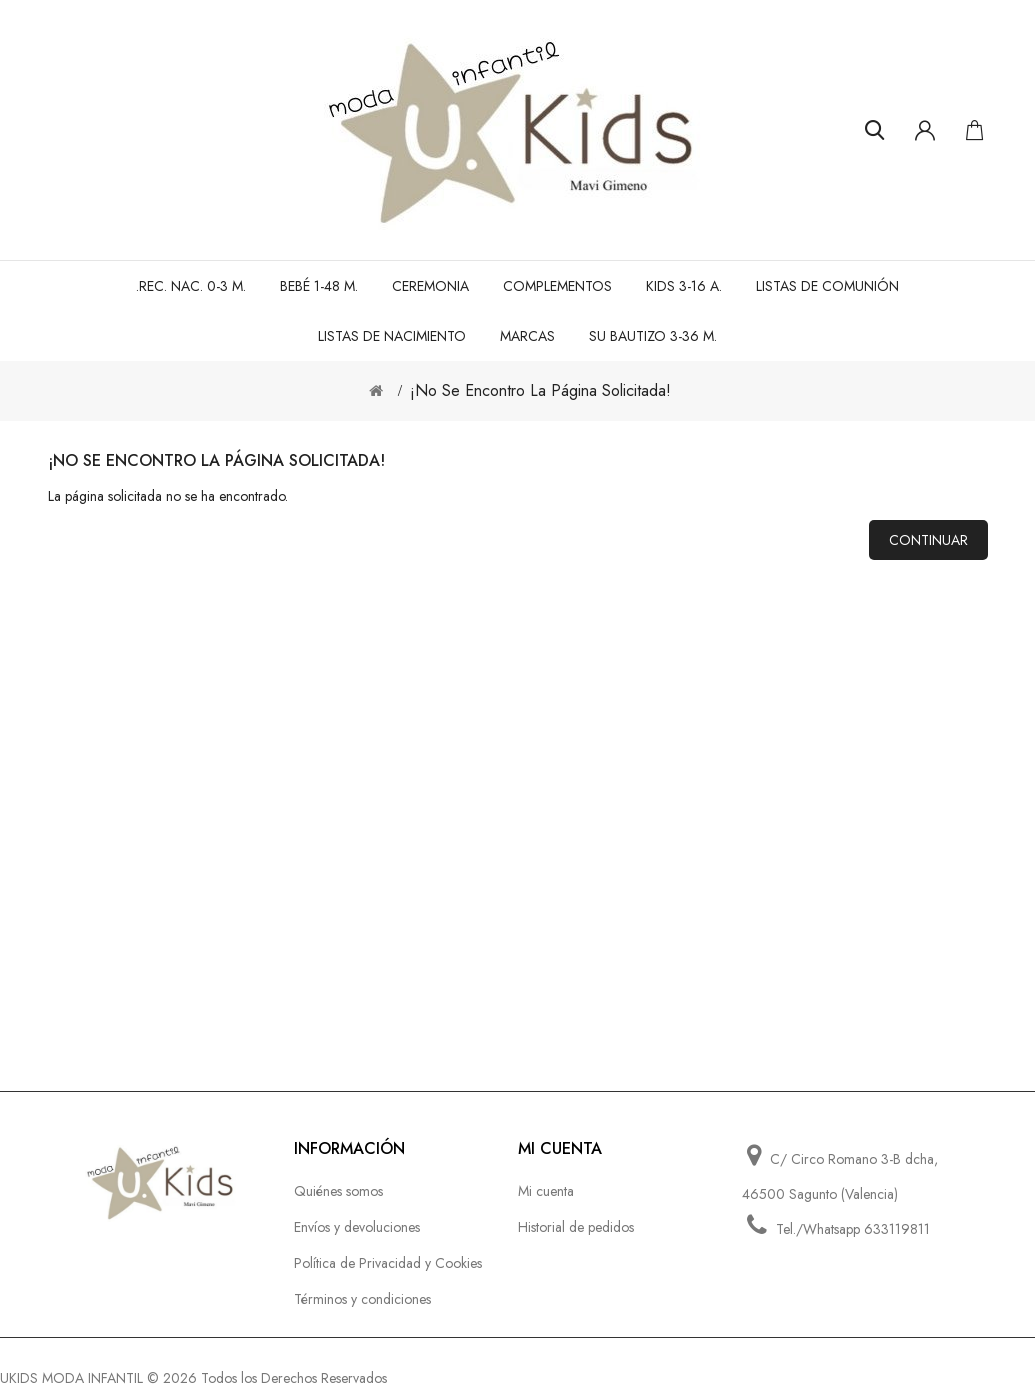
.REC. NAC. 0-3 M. (191, 286)
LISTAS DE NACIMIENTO (392, 336)
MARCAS (527, 336)
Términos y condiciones (362, 1299)
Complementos (557, 286)
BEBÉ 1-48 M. (319, 286)
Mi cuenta (546, 1191)
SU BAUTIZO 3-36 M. (653, 336)
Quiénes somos (338, 1191)
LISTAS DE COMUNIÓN (827, 286)
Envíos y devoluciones (357, 1227)
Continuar (928, 540)
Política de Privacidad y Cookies (388, 1263)
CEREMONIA (430, 286)
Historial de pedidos (576, 1227)
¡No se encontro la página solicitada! (540, 390)
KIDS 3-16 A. (684, 286)
